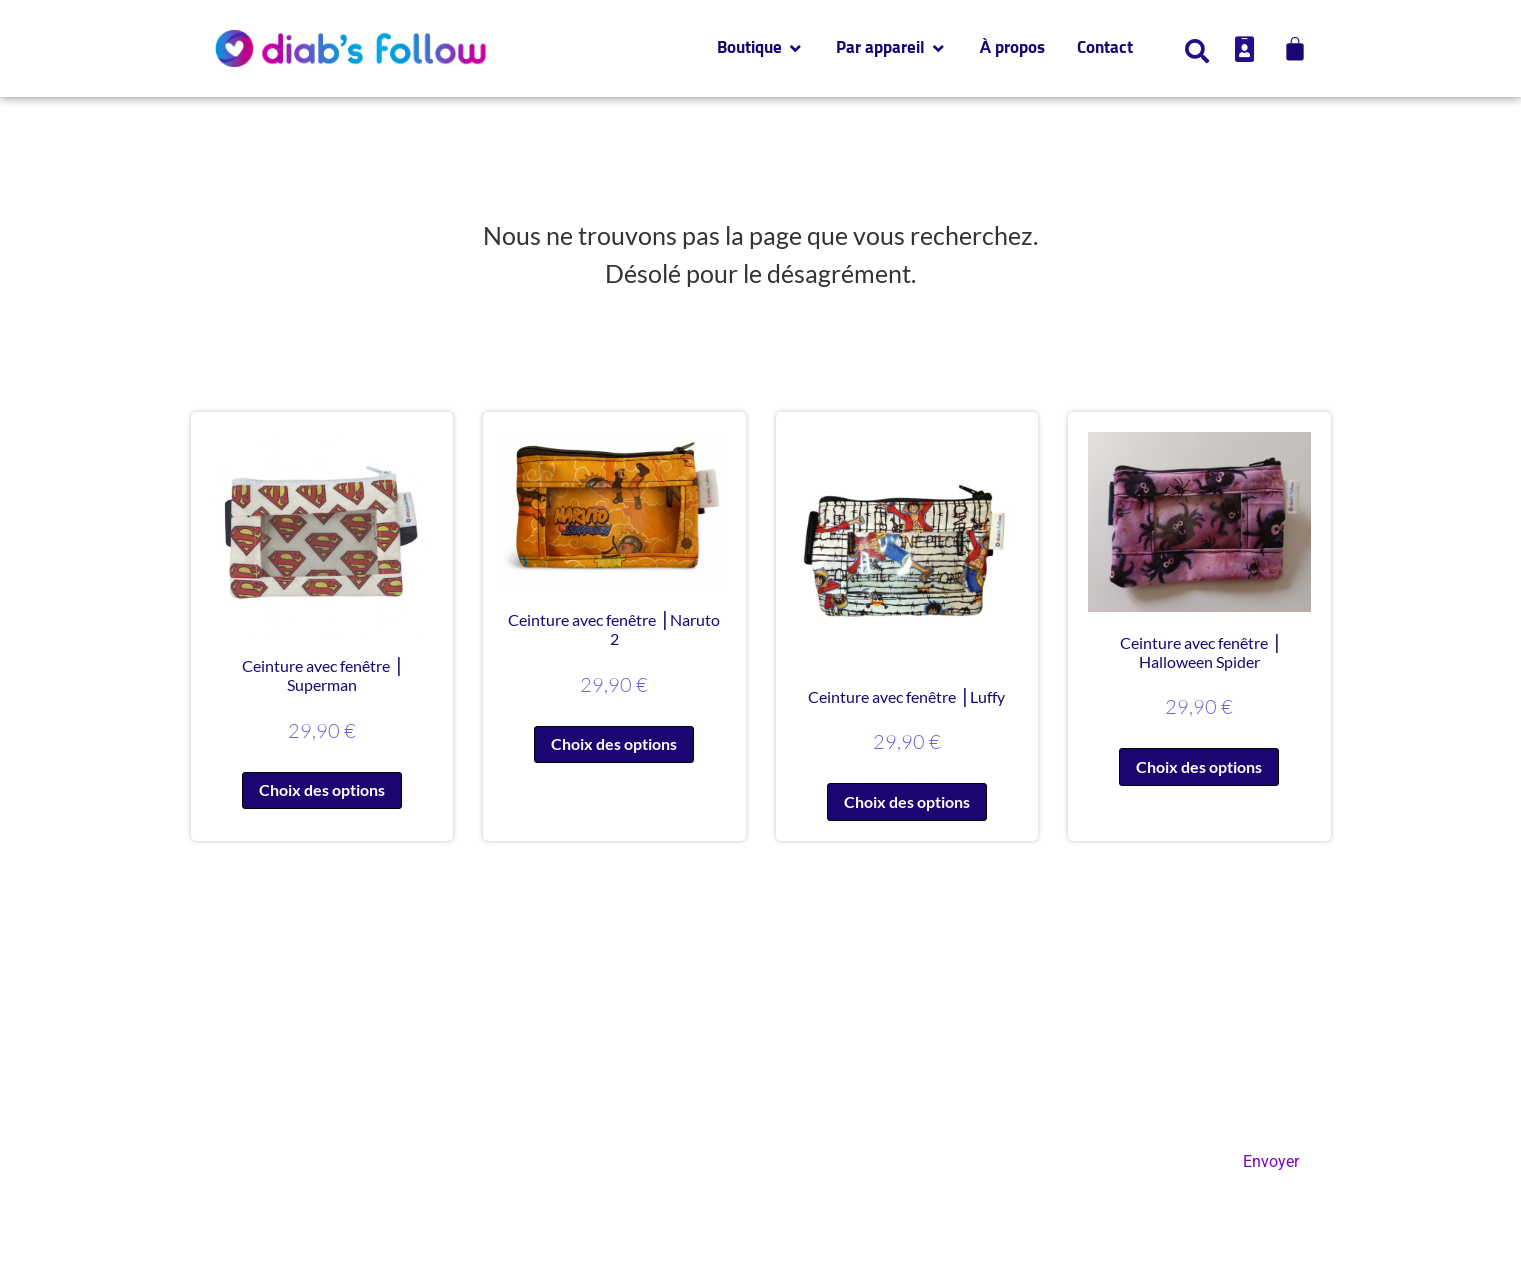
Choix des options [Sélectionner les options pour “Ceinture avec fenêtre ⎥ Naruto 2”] (614, 743)
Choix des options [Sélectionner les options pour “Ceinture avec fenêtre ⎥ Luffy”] (907, 801)
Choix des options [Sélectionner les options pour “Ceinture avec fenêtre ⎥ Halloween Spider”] (1199, 766)
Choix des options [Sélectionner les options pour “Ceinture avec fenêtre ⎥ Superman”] (322, 789)
